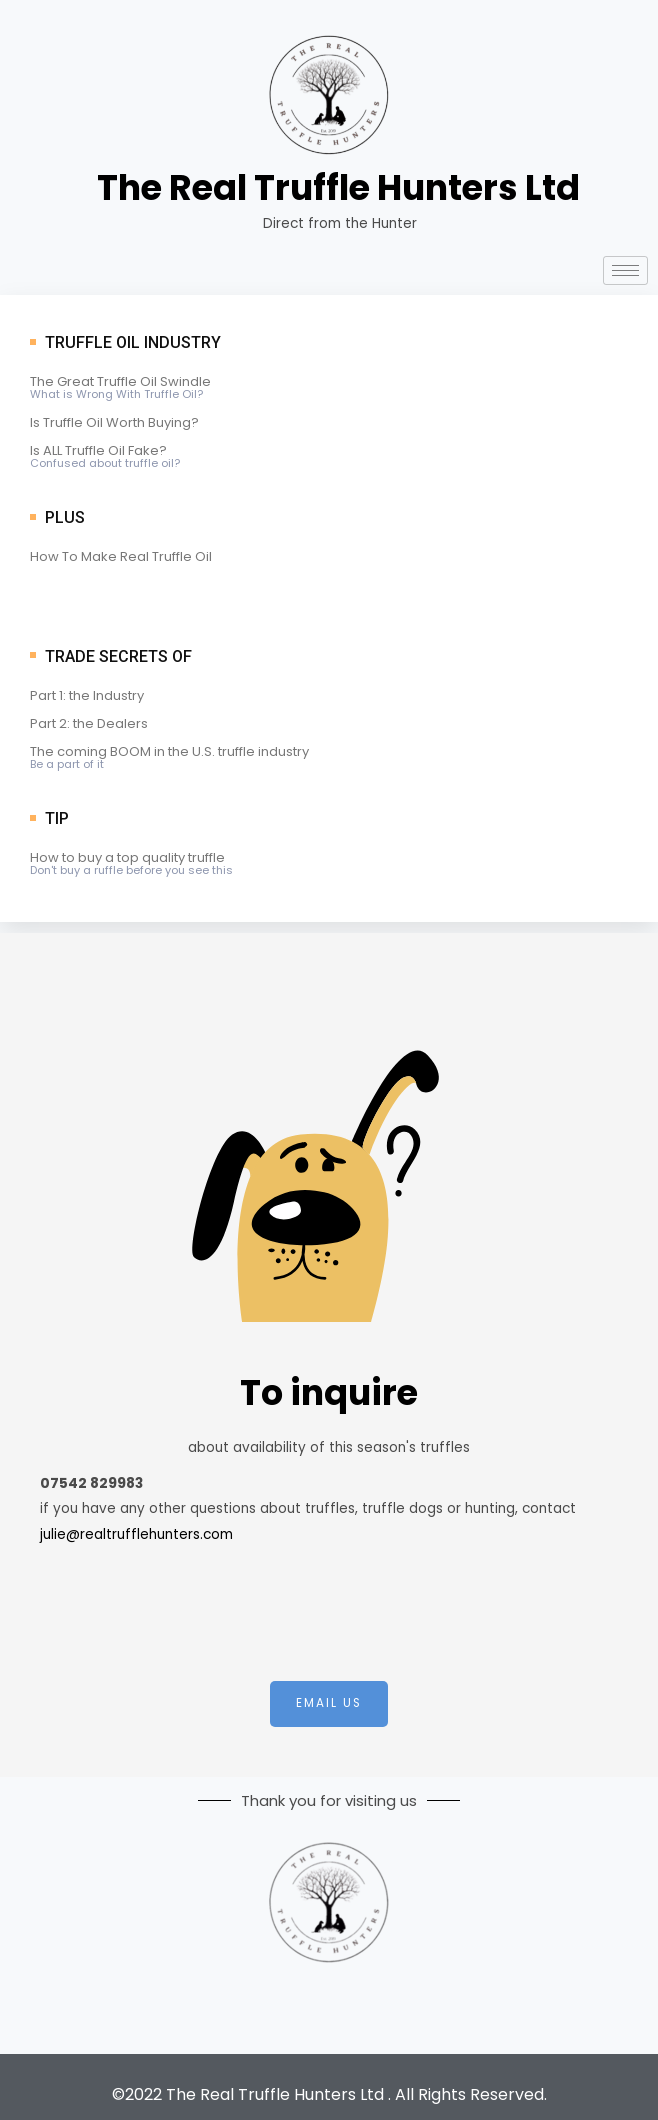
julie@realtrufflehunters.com (136, 1534)
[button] (329, 1704)
